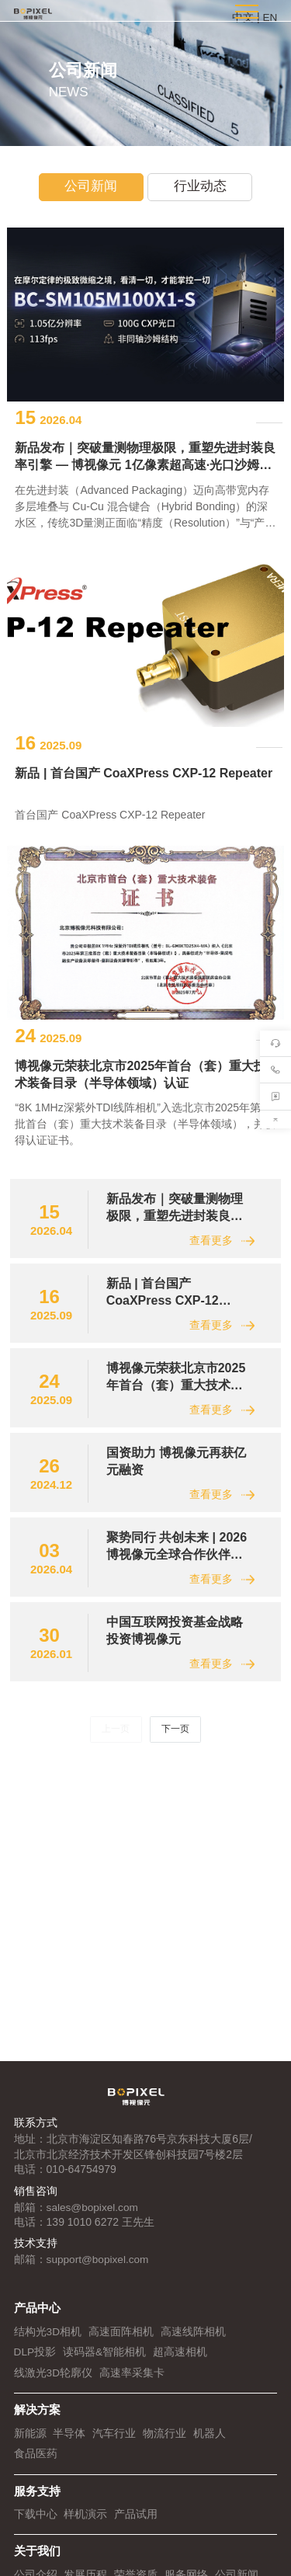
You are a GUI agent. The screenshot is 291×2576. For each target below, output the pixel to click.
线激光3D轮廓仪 (53, 2382)
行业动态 (201, 187)
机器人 (209, 2442)
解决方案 (37, 2418)
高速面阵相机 (121, 2341)
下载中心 (35, 2522)
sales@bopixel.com (94, 2217)
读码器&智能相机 (105, 2361)
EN (269, 17)
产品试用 (136, 2522)
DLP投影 (35, 2361)
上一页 (116, 1843)
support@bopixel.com (99, 2270)
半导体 (69, 2442)
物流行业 (164, 2442)
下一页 (175, 1843)
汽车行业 (114, 2442)
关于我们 (37, 2559)
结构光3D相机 (48, 2341)
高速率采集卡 (132, 2382)
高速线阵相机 (193, 2341)
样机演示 (85, 2522)
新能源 (30, 2442)
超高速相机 (181, 2361)
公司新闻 (90, 187)
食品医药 (35, 2462)
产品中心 (37, 2318)
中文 (243, 17)
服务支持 (37, 2499)
